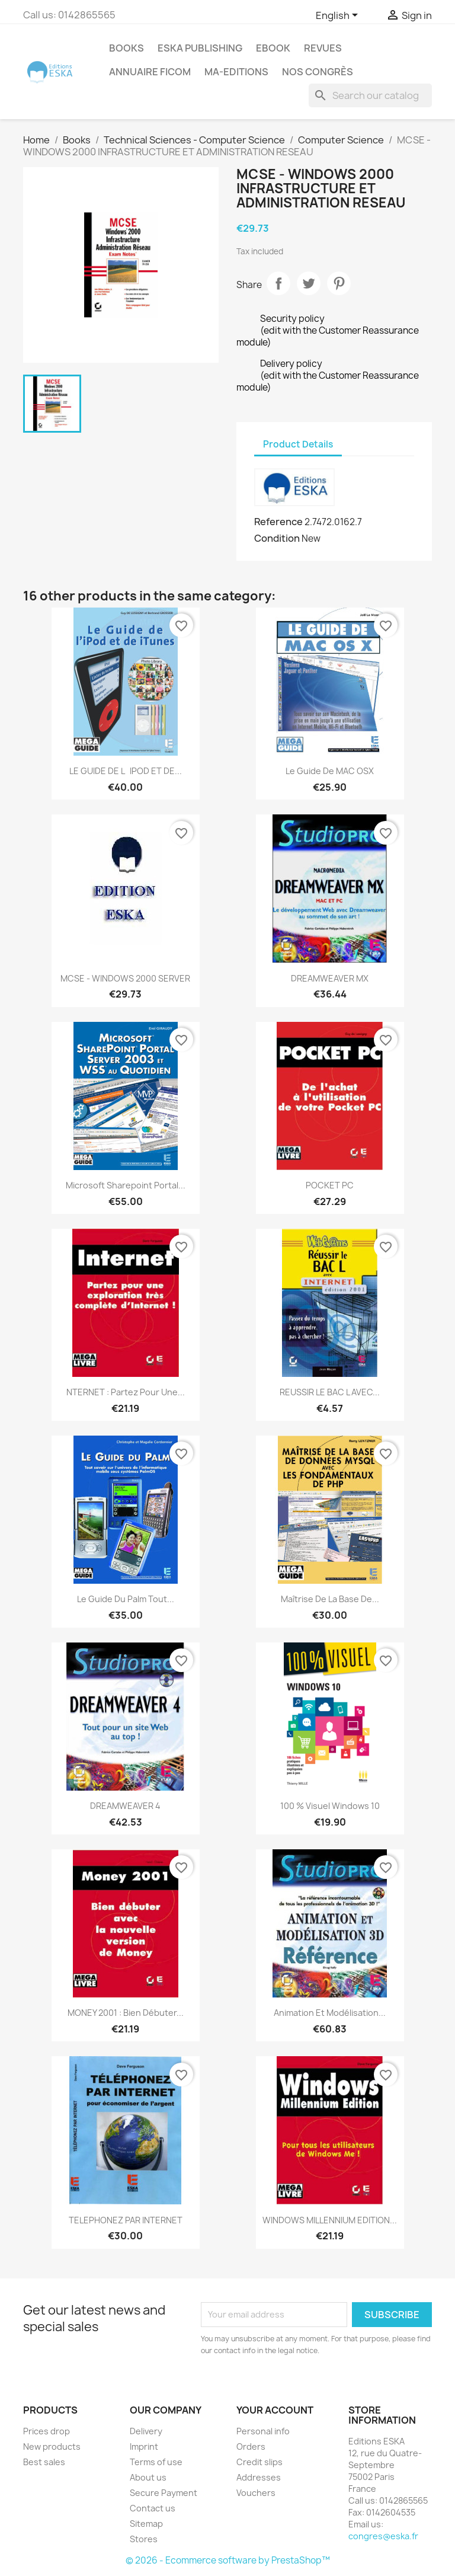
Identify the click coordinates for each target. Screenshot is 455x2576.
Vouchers (255, 2492)
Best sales (44, 2462)
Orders (250, 2446)
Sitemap (146, 2523)
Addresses (258, 2477)
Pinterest (339, 283)
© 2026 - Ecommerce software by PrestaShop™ (228, 2560)
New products (52, 2446)
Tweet (309, 283)
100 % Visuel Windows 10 (330, 1805)
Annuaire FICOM (150, 71)
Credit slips (259, 2462)
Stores (144, 2539)
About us (148, 2477)
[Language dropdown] (339, 16)
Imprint (144, 2446)
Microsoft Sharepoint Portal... (125, 1185)
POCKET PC (330, 1185)
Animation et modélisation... (330, 2012)
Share (278, 283)
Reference (278, 522)
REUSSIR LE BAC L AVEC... (330, 1392)
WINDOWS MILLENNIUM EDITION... (329, 2220)
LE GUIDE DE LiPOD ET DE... (125, 770)
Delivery (146, 2431)
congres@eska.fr (383, 2536)
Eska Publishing (200, 48)
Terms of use (156, 2462)
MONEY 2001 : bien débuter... (126, 2012)
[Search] (370, 95)
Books (126, 48)
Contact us (152, 2508)
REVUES (323, 48)
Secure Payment (163, 2492)
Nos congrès (317, 71)
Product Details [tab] (298, 444)
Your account (274, 2410)
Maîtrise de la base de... (330, 1599)
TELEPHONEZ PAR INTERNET (125, 2220)
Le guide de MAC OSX (330, 770)
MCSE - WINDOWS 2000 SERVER (125, 978)
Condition (277, 538)
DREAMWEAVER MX (330, 978)
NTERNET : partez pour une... (125, 1392)
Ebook (273, 48)
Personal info (263, 2431)
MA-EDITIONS (236, 71)
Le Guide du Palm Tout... (125, 1599)
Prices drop (46, 2431)
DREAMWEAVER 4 (125, 1805)
